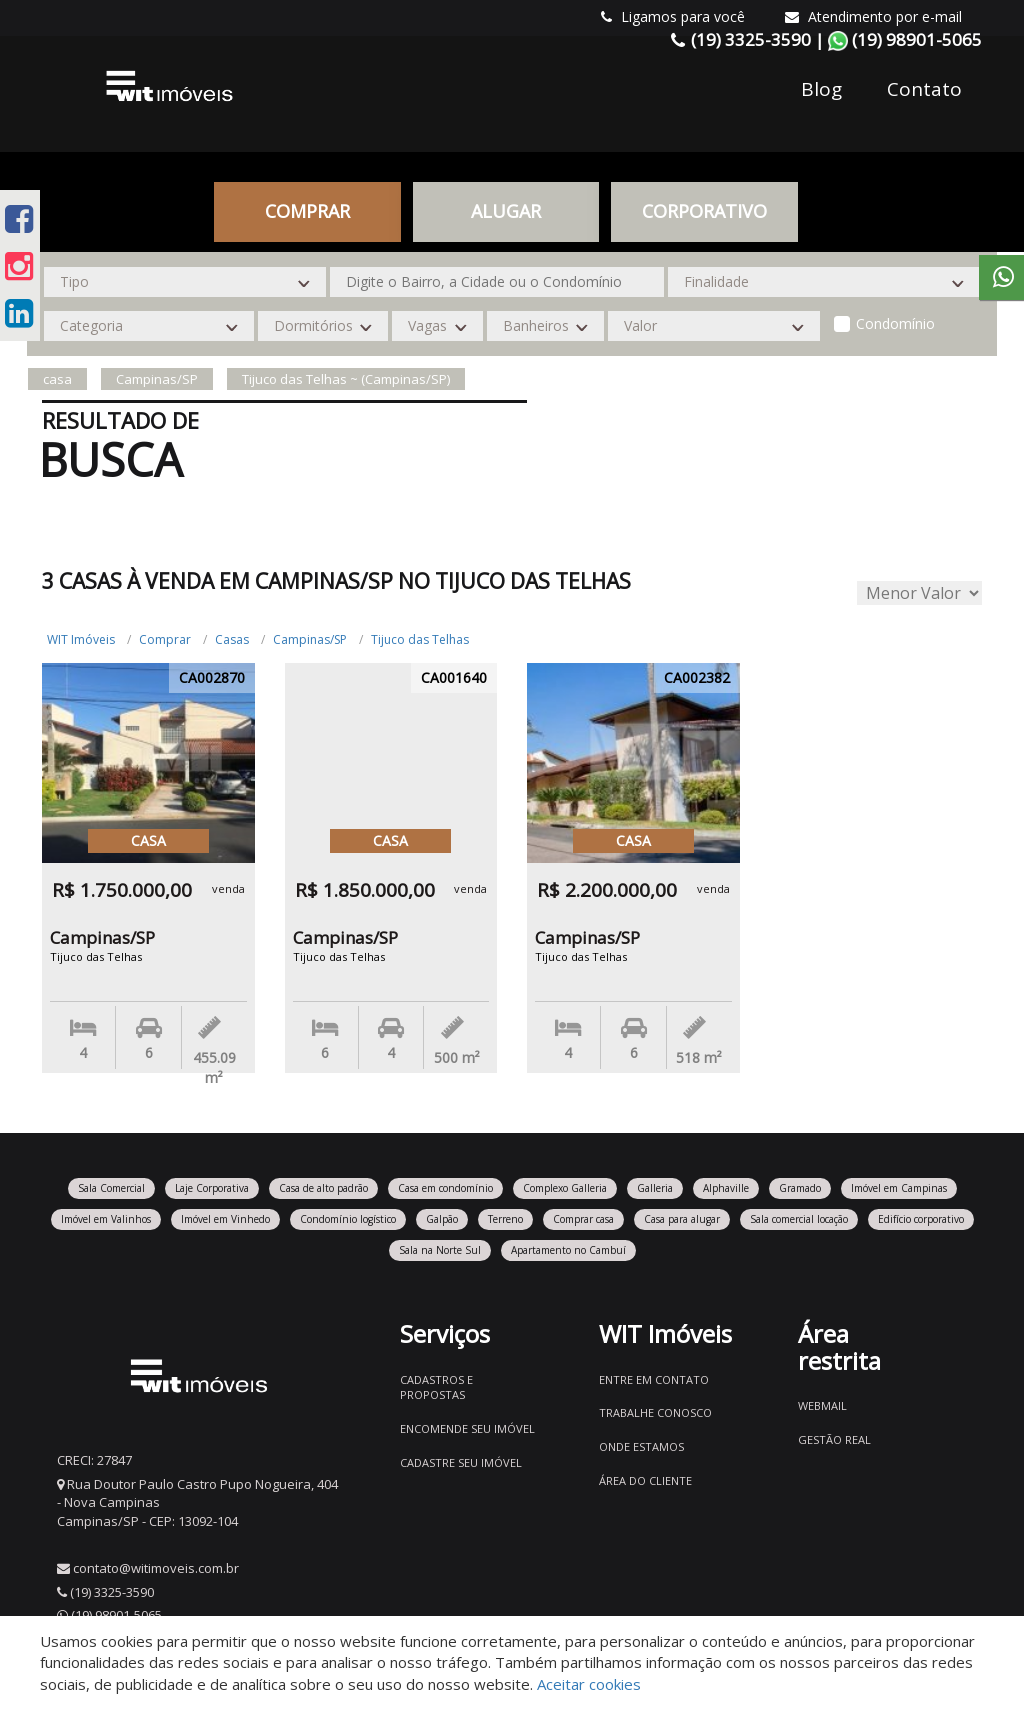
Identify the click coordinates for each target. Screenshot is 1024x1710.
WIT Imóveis (81, 639)
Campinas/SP (310, 639)
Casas (232, 639)
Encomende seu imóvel (467, 1428)
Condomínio (895, 323)
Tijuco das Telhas (420, 639)
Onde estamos (641, 1446)
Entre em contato (654, 1379)
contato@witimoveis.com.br (156, 1568)
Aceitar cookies (589, 1684)
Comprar (307, 211)
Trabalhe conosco (655, 1412)
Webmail (822, 1405)
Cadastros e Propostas (436, 1387)
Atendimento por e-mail (873, 16)
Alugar (506, 211)
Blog (821, 89)
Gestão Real (834, 1439)
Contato (924, 89)
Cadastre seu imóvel (461, 1462)
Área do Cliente (645, 1480)
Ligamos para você (673, 16)
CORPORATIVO (704, 211)
